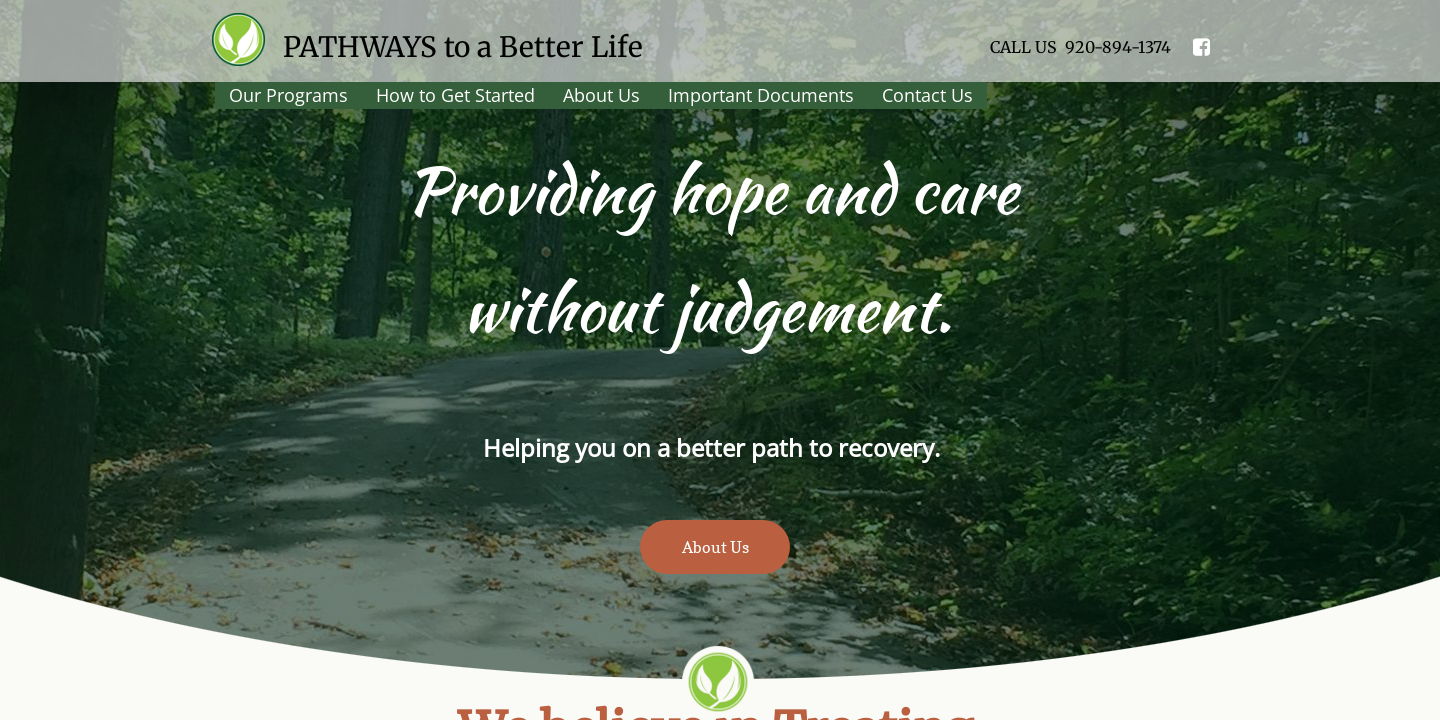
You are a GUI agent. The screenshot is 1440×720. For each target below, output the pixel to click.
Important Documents (761, 95)
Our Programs (288, 95)
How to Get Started (455, 95)
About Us (601, 95)
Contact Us (927, 95)
